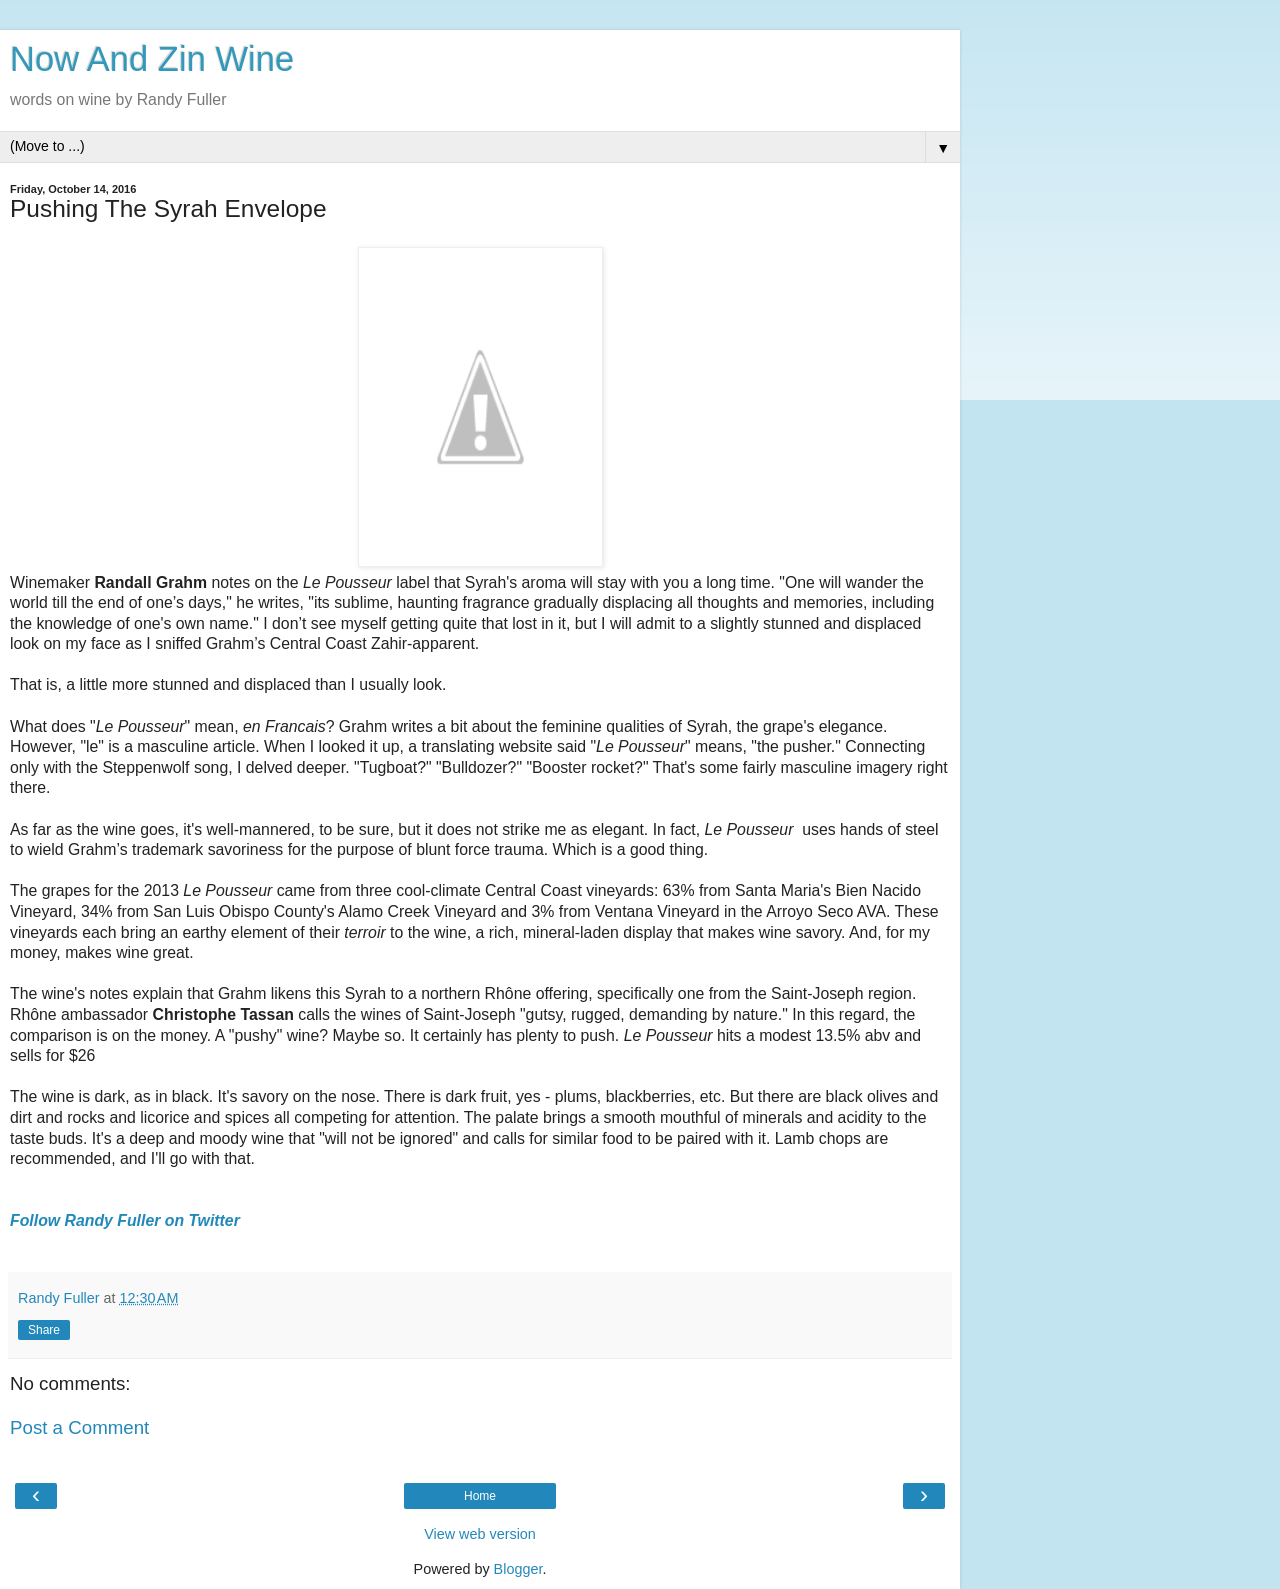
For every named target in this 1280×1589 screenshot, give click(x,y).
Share (44, 1330)
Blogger (518, 1569)
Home (480, 1496)
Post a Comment (79, 1427)
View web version (480, 1534)
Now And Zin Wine (152, 59)
